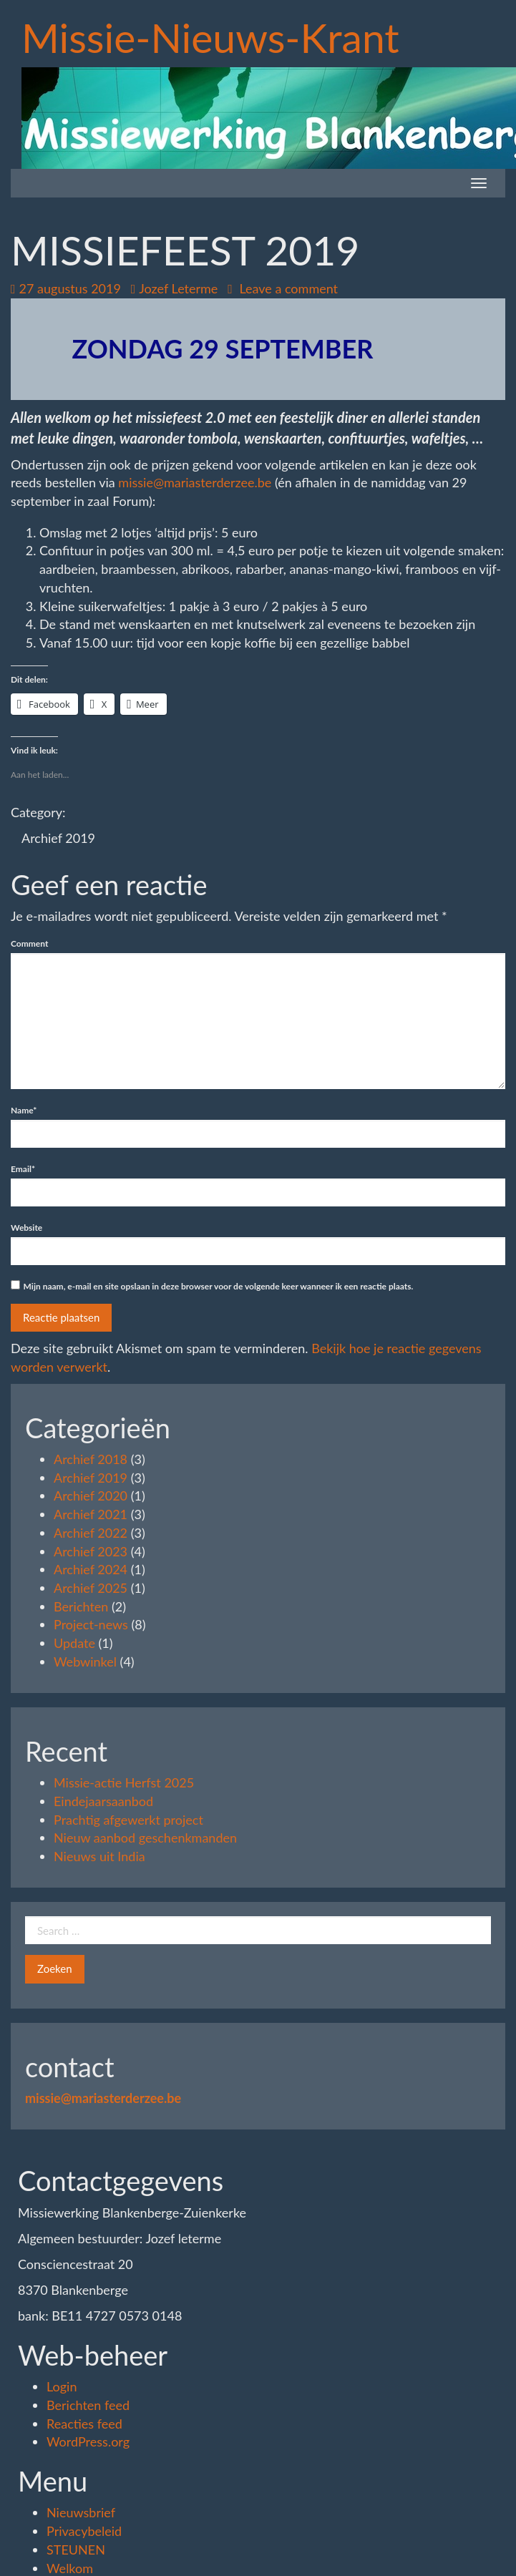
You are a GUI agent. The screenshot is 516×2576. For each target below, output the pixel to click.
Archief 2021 (90, 1514)
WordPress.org (88, 2441)
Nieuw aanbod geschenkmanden (145, 1837)
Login (62, 2386)
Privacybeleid (84, 2531)
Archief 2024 (90, 1569)
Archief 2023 (90, 1551)
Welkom (70, 2568)
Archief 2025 (90, 1588)
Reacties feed (84, 2423)
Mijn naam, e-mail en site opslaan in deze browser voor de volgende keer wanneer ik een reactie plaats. (219, 1286)
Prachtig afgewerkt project (128, 1820)
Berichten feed (88, 2405)
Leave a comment (283, 288)
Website (26, 1227)
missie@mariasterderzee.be (194, 482)
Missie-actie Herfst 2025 (124, 1782)
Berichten (81, 1606)
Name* (23, 1110)
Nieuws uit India (99, 1856)
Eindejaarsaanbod (103, 1801)
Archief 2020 (90, 1495)
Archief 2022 (90, 1533)
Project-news (91, 1624)
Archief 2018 (90, 1459)
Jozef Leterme (174, 288)
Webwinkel (85, 1661)
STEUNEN (76, 2549)
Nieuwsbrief (81, 2512)
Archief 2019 (58, 838)
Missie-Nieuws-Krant (210, 37)
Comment (29, 943)
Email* (23, 1168)
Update (74, 1643)
